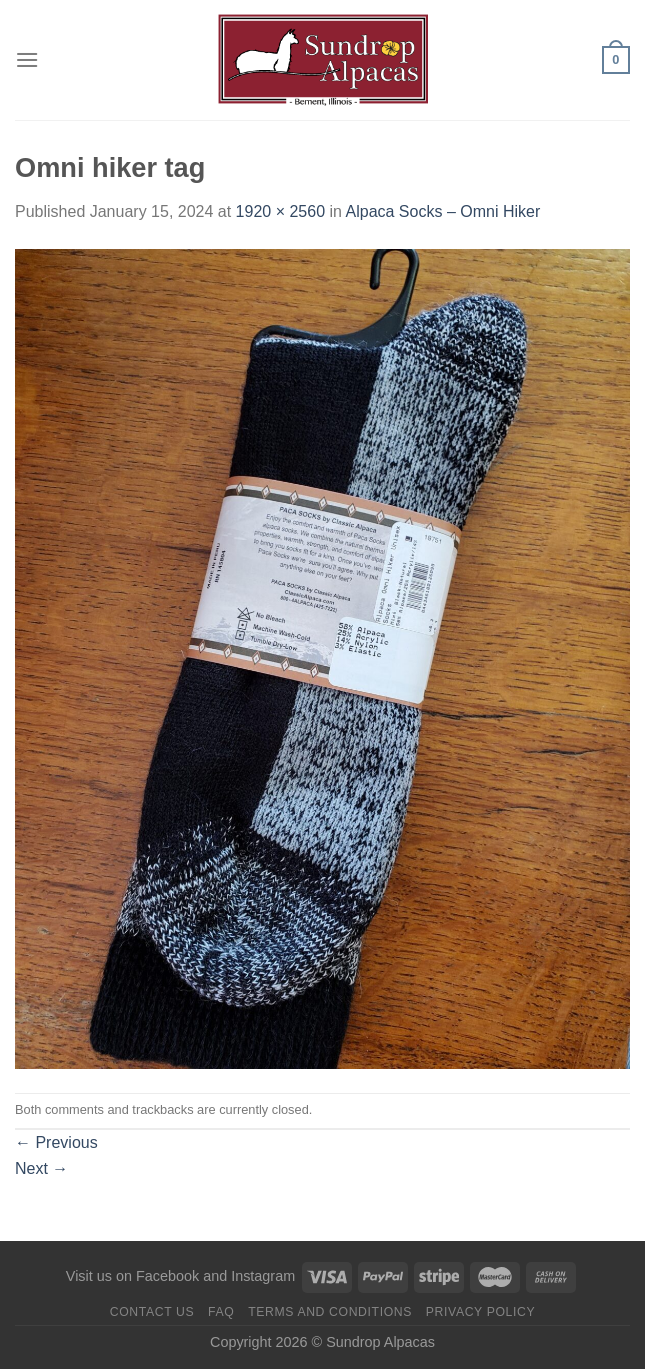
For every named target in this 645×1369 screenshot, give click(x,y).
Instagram (263, 1276)
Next (41, 1168)
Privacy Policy (480, 1312)
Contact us (152, 1312)
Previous (56, 1142)
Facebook (167, 1276)
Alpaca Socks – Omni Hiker (443, 211)
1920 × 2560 (280, 211)
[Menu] (27, 59)
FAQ (221, 1312)
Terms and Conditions (330, 1312)
